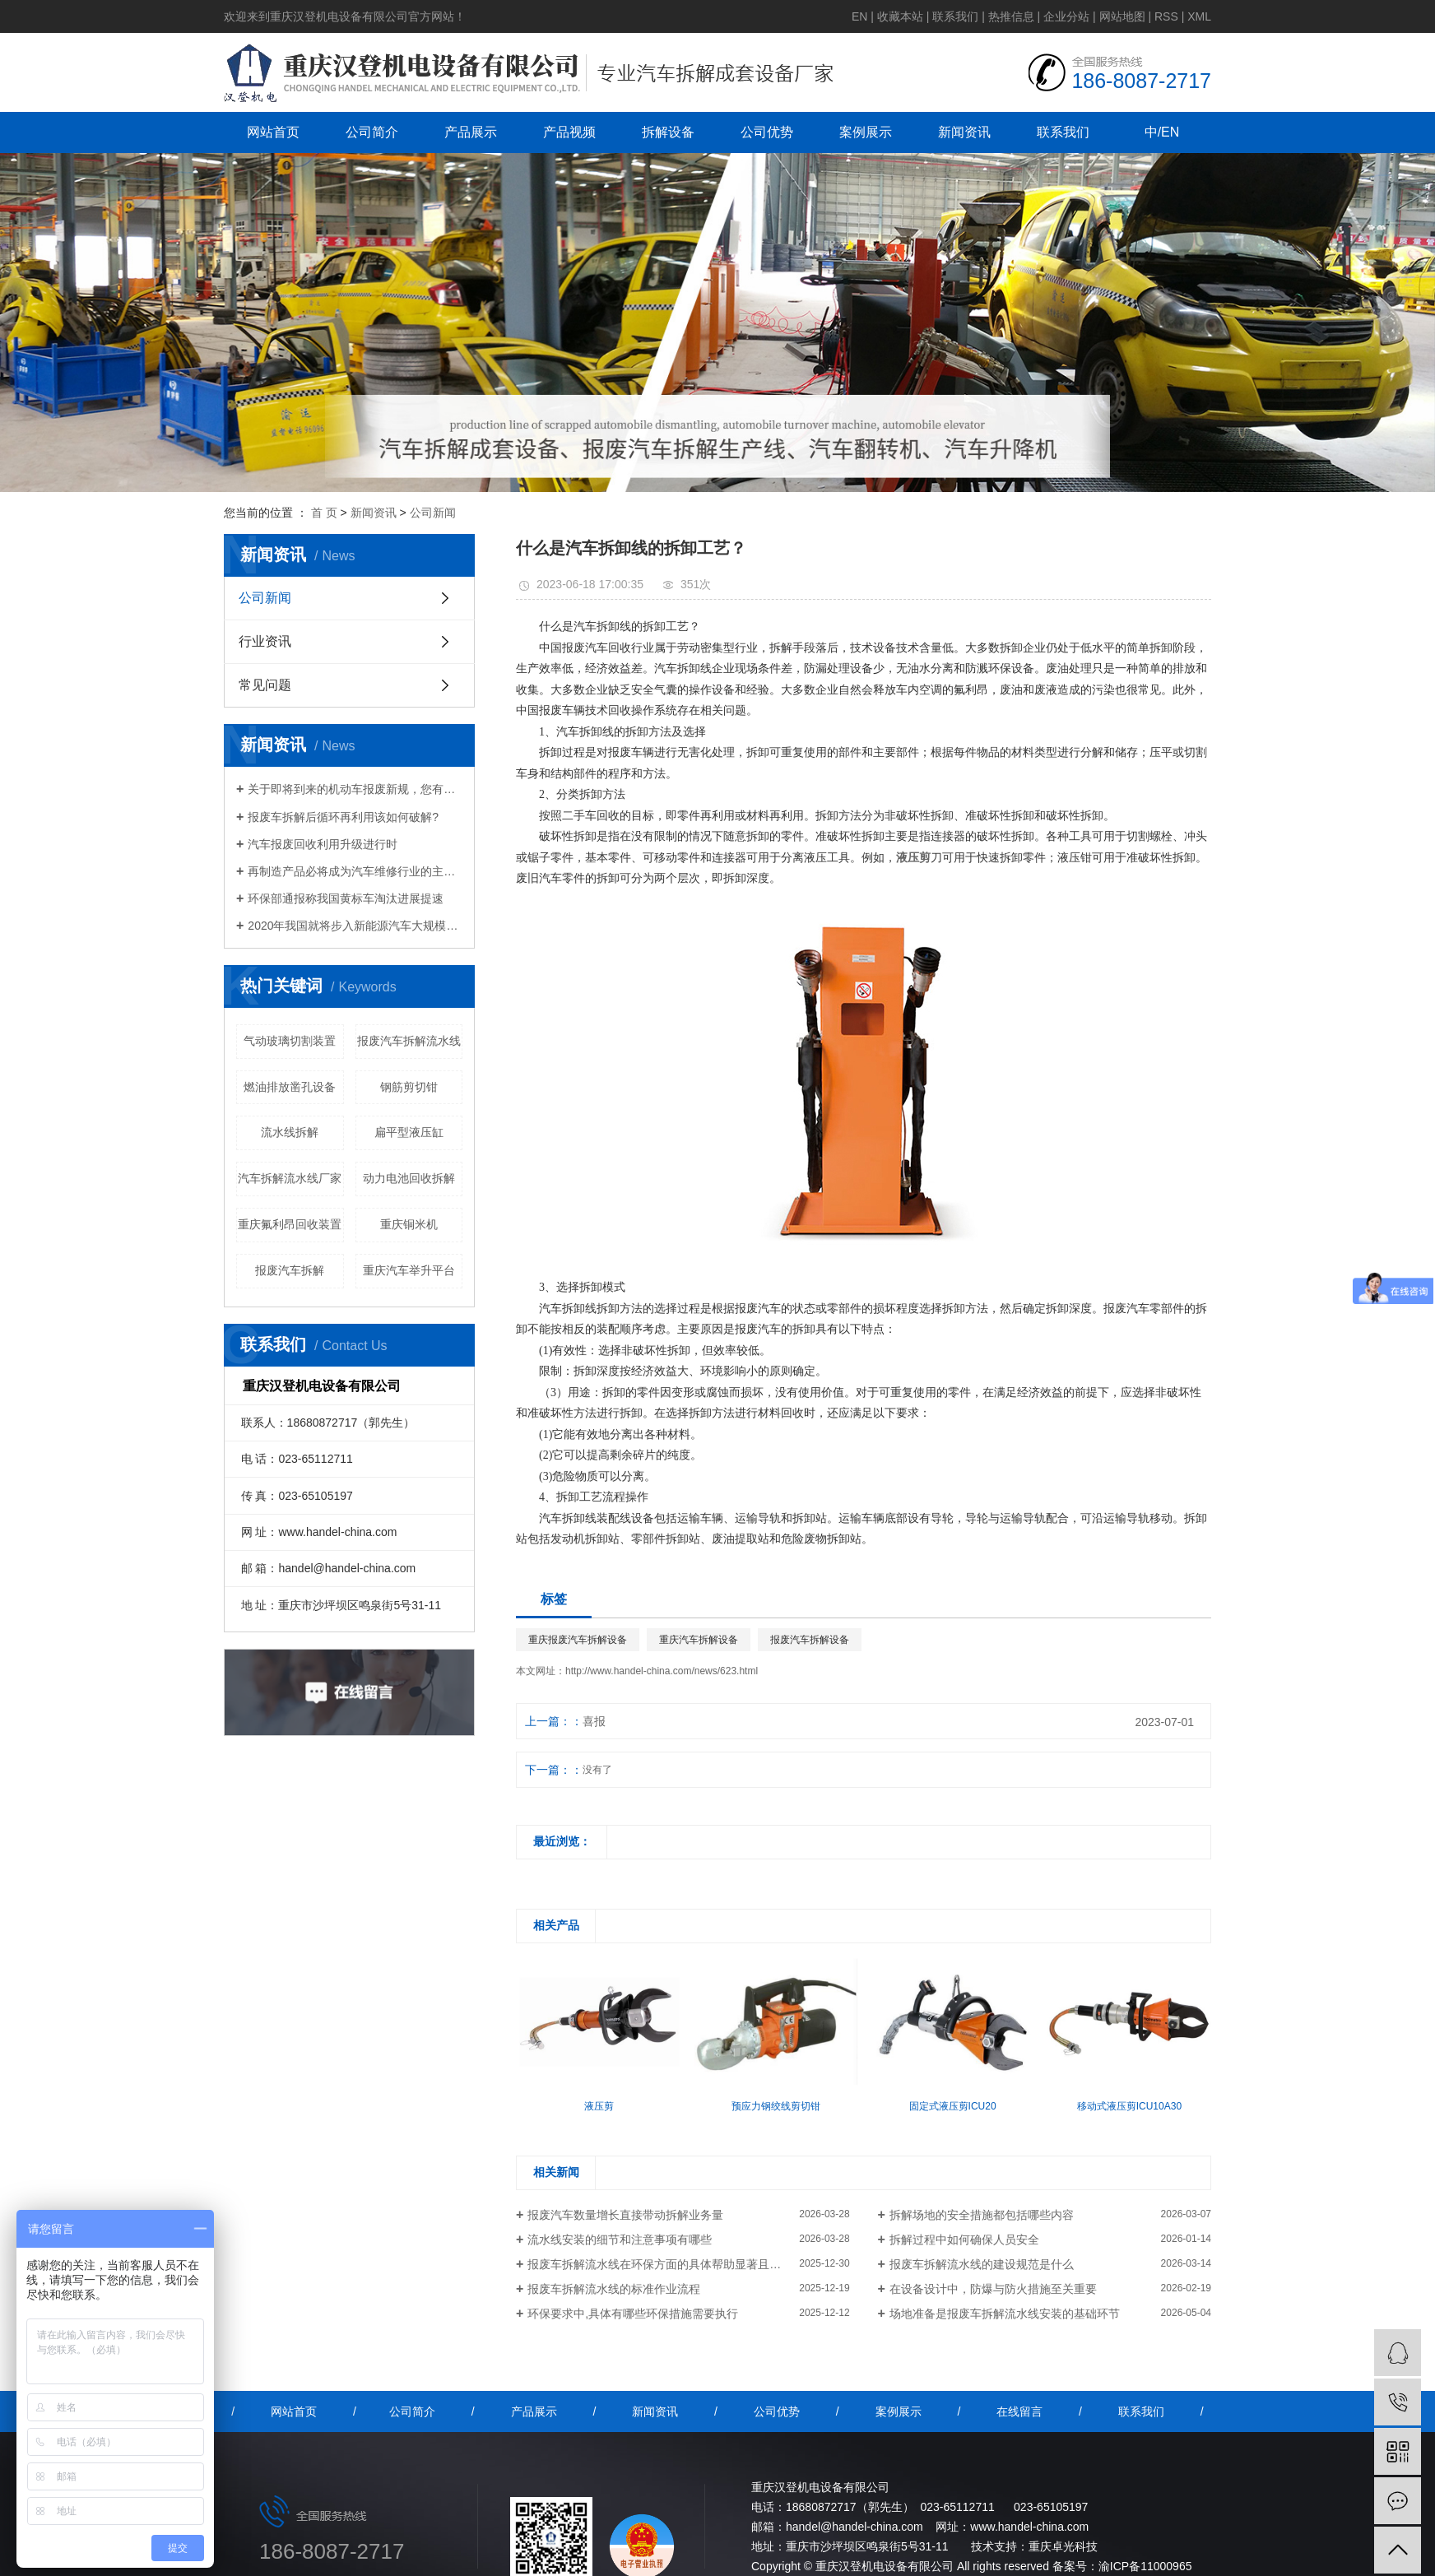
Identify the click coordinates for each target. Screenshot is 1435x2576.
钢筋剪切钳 (409, 1086)
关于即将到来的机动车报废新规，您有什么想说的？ (355, 789)
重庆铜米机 (409, 1224)
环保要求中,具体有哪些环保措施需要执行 (632, 2313)
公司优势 (767, 132)
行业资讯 (265, 641)
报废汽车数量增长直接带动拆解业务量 (625, 2214)
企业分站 (1066, 16)
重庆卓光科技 (1063, 2546)
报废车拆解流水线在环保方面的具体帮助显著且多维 (659, 2264)
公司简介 (372, 132)
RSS (1166, 16)
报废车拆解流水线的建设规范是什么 (981, 2264)
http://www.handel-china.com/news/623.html (661, 1671)
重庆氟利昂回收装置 (289, 1224)
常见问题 (265, 685)
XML (1199, 16)
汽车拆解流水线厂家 (289, 1178)
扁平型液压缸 (409, 1132)
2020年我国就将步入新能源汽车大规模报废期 (355, 925)
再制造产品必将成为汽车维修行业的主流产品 (355, 871)
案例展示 (865, 132)
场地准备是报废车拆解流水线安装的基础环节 (1004, 2313)
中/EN (1162, 132)
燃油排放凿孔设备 (290, 1086)
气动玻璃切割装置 (290, 1040)
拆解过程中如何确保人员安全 (964, 2239)
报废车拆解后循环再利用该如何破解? (343, 817)
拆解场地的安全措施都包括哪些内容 (981, 2214)
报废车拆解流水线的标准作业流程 (613, 2288)
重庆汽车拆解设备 (698, 1639)
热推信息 (1011, 16)
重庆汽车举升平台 (409, 1270)
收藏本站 (900, 16)
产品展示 (470, 132)
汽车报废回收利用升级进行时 (322, 844)
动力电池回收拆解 (409, 1178)
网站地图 (1122, 16)
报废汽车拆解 (289, 1270)
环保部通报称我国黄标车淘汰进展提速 (346, 898)
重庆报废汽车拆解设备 (577, 1639)
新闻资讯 (964, 132)
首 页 (324, 512)
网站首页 (273, 132)
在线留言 (1019, 2411)
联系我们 (955, 16)
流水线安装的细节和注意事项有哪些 (619, 2239)
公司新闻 (433, 512)
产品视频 (569, 132)
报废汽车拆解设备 (809, 1639)
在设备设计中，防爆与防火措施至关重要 (993, 2288)
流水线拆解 (289, 1132)
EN (859, 16)
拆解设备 (668, 132)
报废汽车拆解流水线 (409, 1040)
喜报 (594, 1721)
